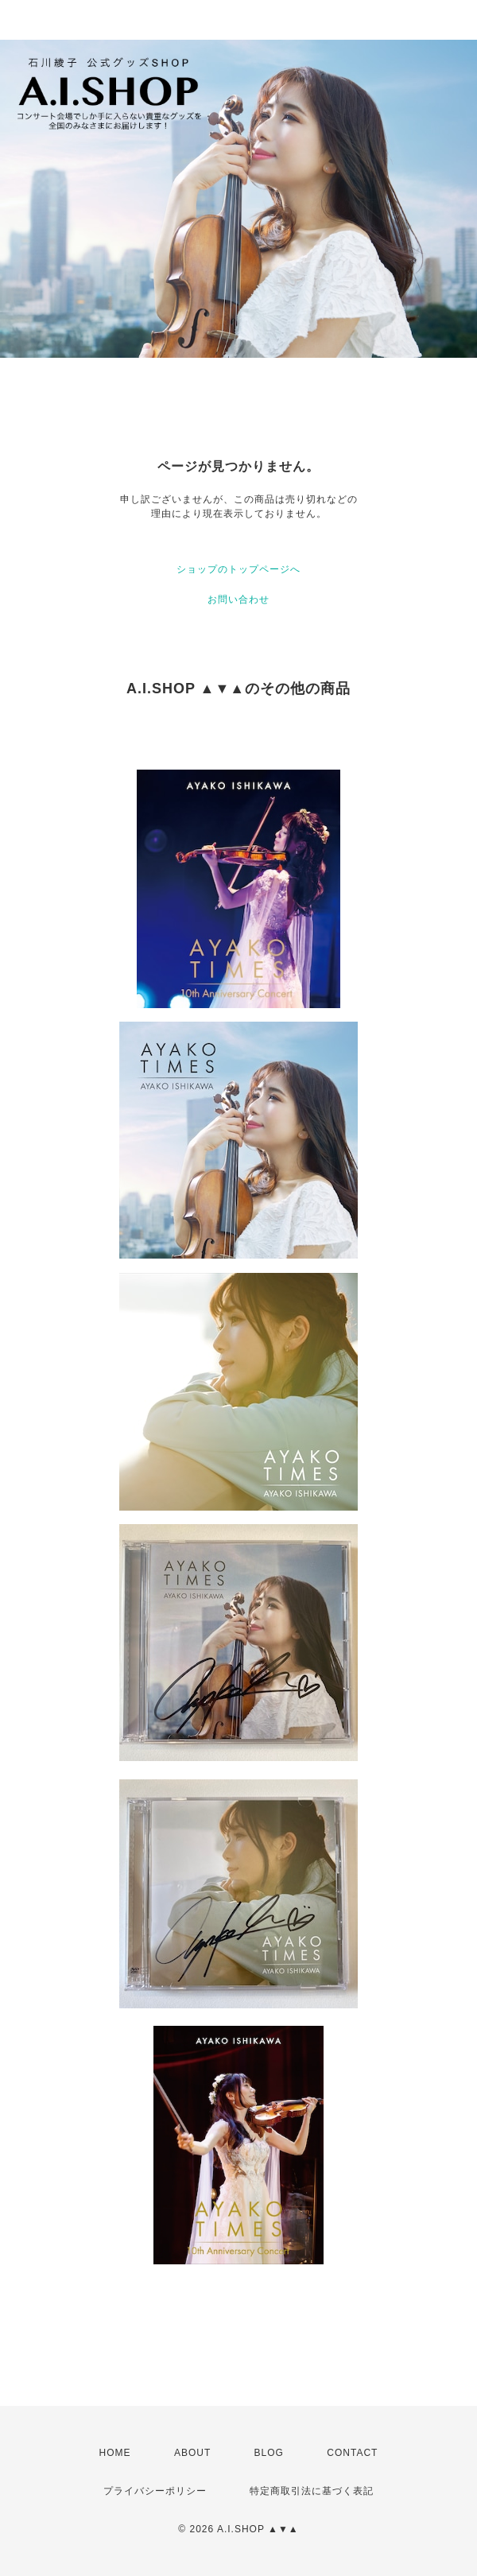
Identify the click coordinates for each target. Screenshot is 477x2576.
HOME (115, 2452)
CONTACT (352, 2452)
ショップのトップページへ (238, 569)
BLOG (269, 2452)
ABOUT (192, 2452)
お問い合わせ (238, 599)
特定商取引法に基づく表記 (312, 2490)
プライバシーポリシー (155, 2490)
